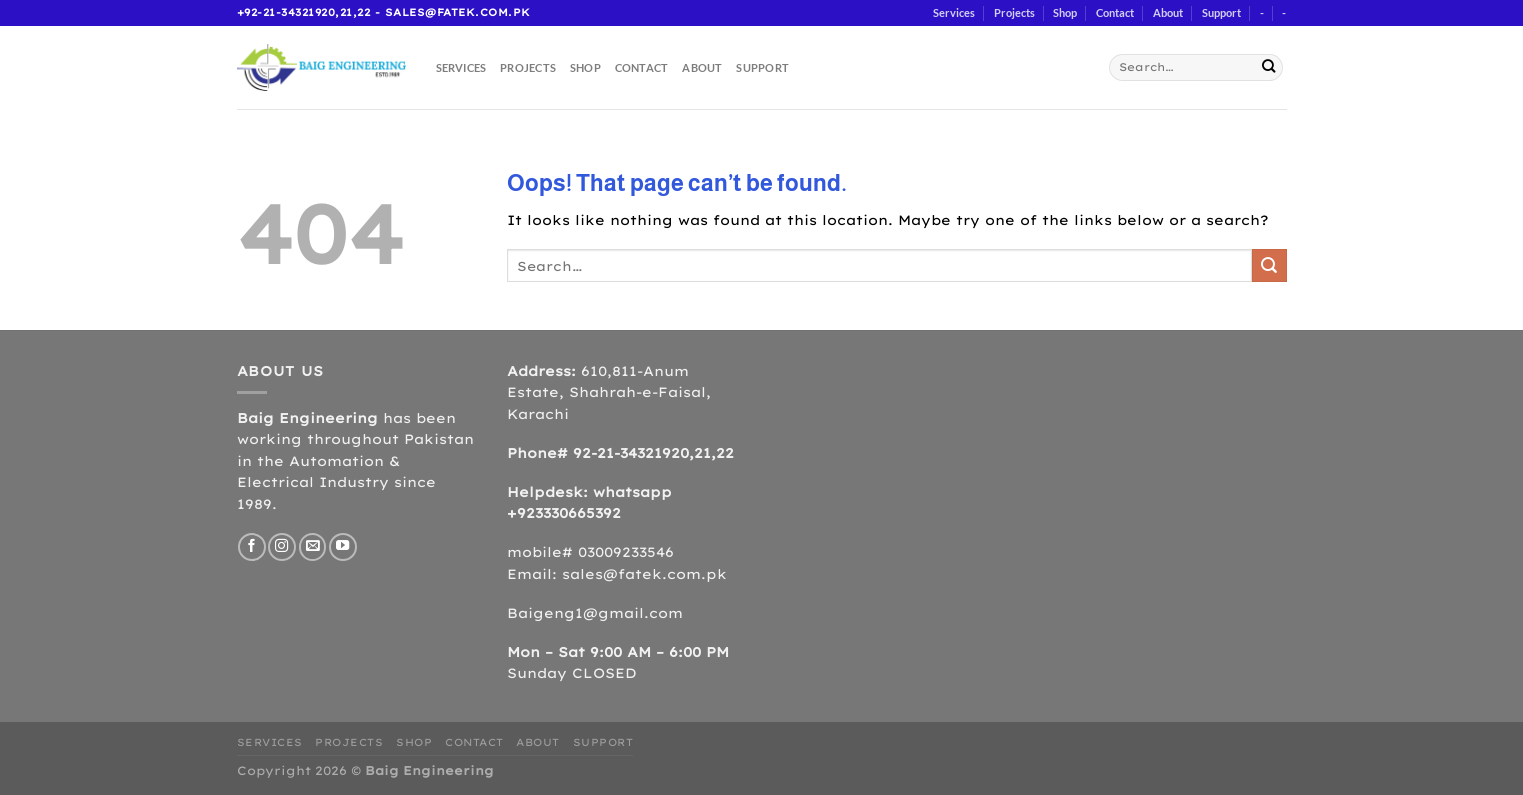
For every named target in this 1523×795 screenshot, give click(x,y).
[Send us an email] (313, 547)
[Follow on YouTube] (343, 547)
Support (1221, 12)
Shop (1065, 12)
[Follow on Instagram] (282, 547)
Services (954, 12)
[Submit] (1268, 67)
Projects (1014, 12)
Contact (1115, 12)
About (1168, 12)
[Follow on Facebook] (252, 547)
